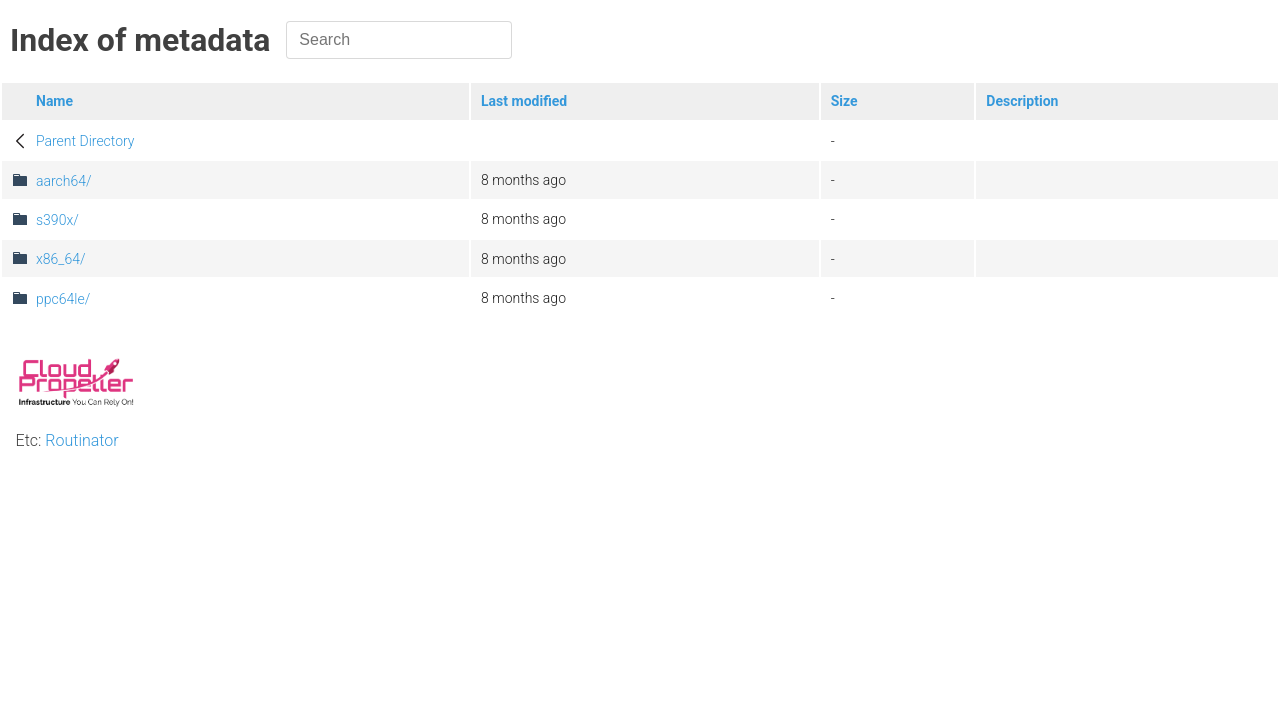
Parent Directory (85, 141)
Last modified (524, 101)
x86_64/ (60, 259)
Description (1022, 101)
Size (844, 101)
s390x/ (57, 220)
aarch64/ (64, 181)
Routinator (81, 440)
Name (54, 101)
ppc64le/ (63, 299)
